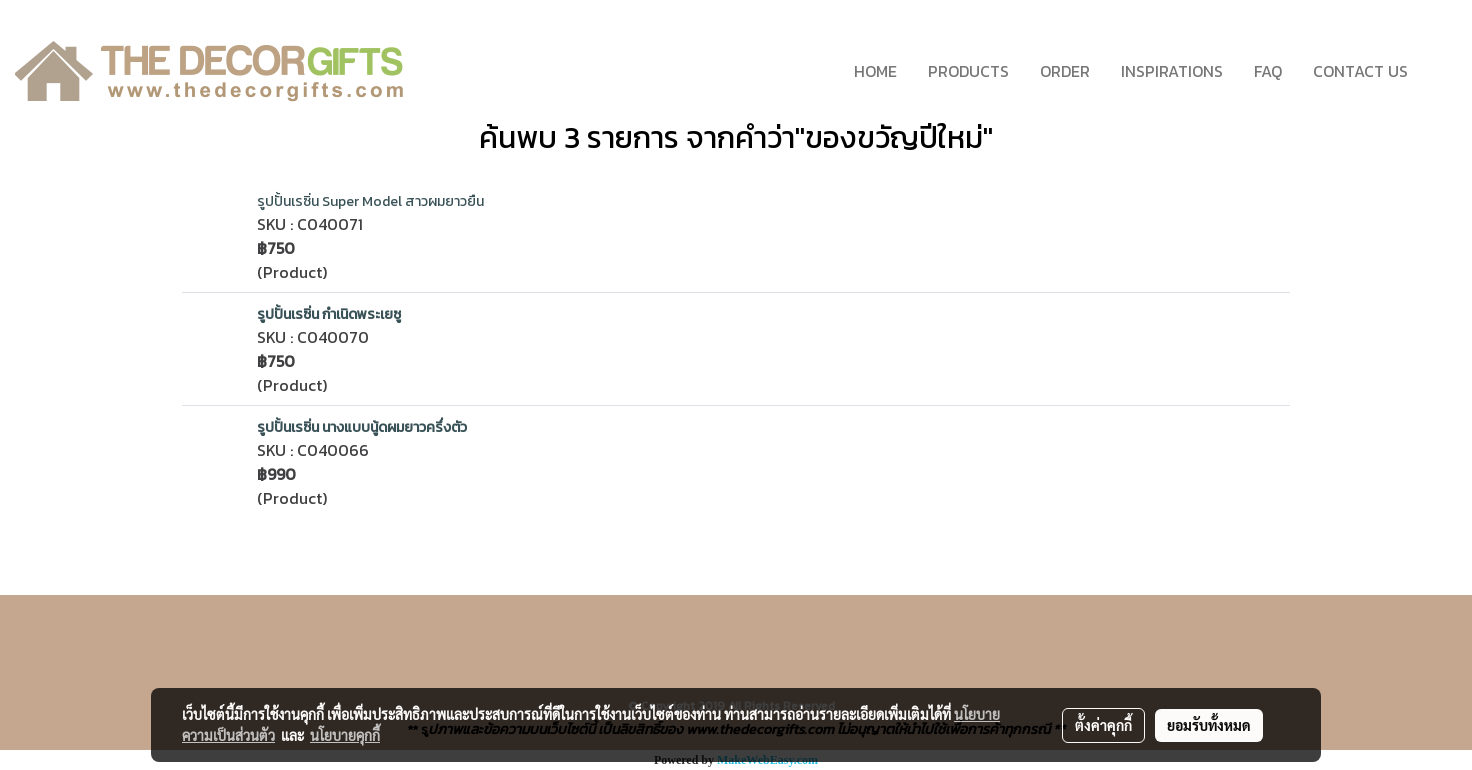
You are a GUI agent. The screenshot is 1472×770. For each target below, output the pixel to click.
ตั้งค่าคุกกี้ (1103, 725)
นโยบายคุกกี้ (345, 735)
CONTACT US (1360, 71)
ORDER (1065, 71)
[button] (1441, 71)
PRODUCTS (968, 71)
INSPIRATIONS (1172, 71)
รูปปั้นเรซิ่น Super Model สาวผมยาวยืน (370, 201)
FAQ (1268, 71)
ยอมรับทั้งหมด (1209, 725)
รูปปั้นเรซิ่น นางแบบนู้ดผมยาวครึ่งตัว (362, 427)
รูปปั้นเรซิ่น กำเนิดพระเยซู (329, 314)
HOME (875, 71)
